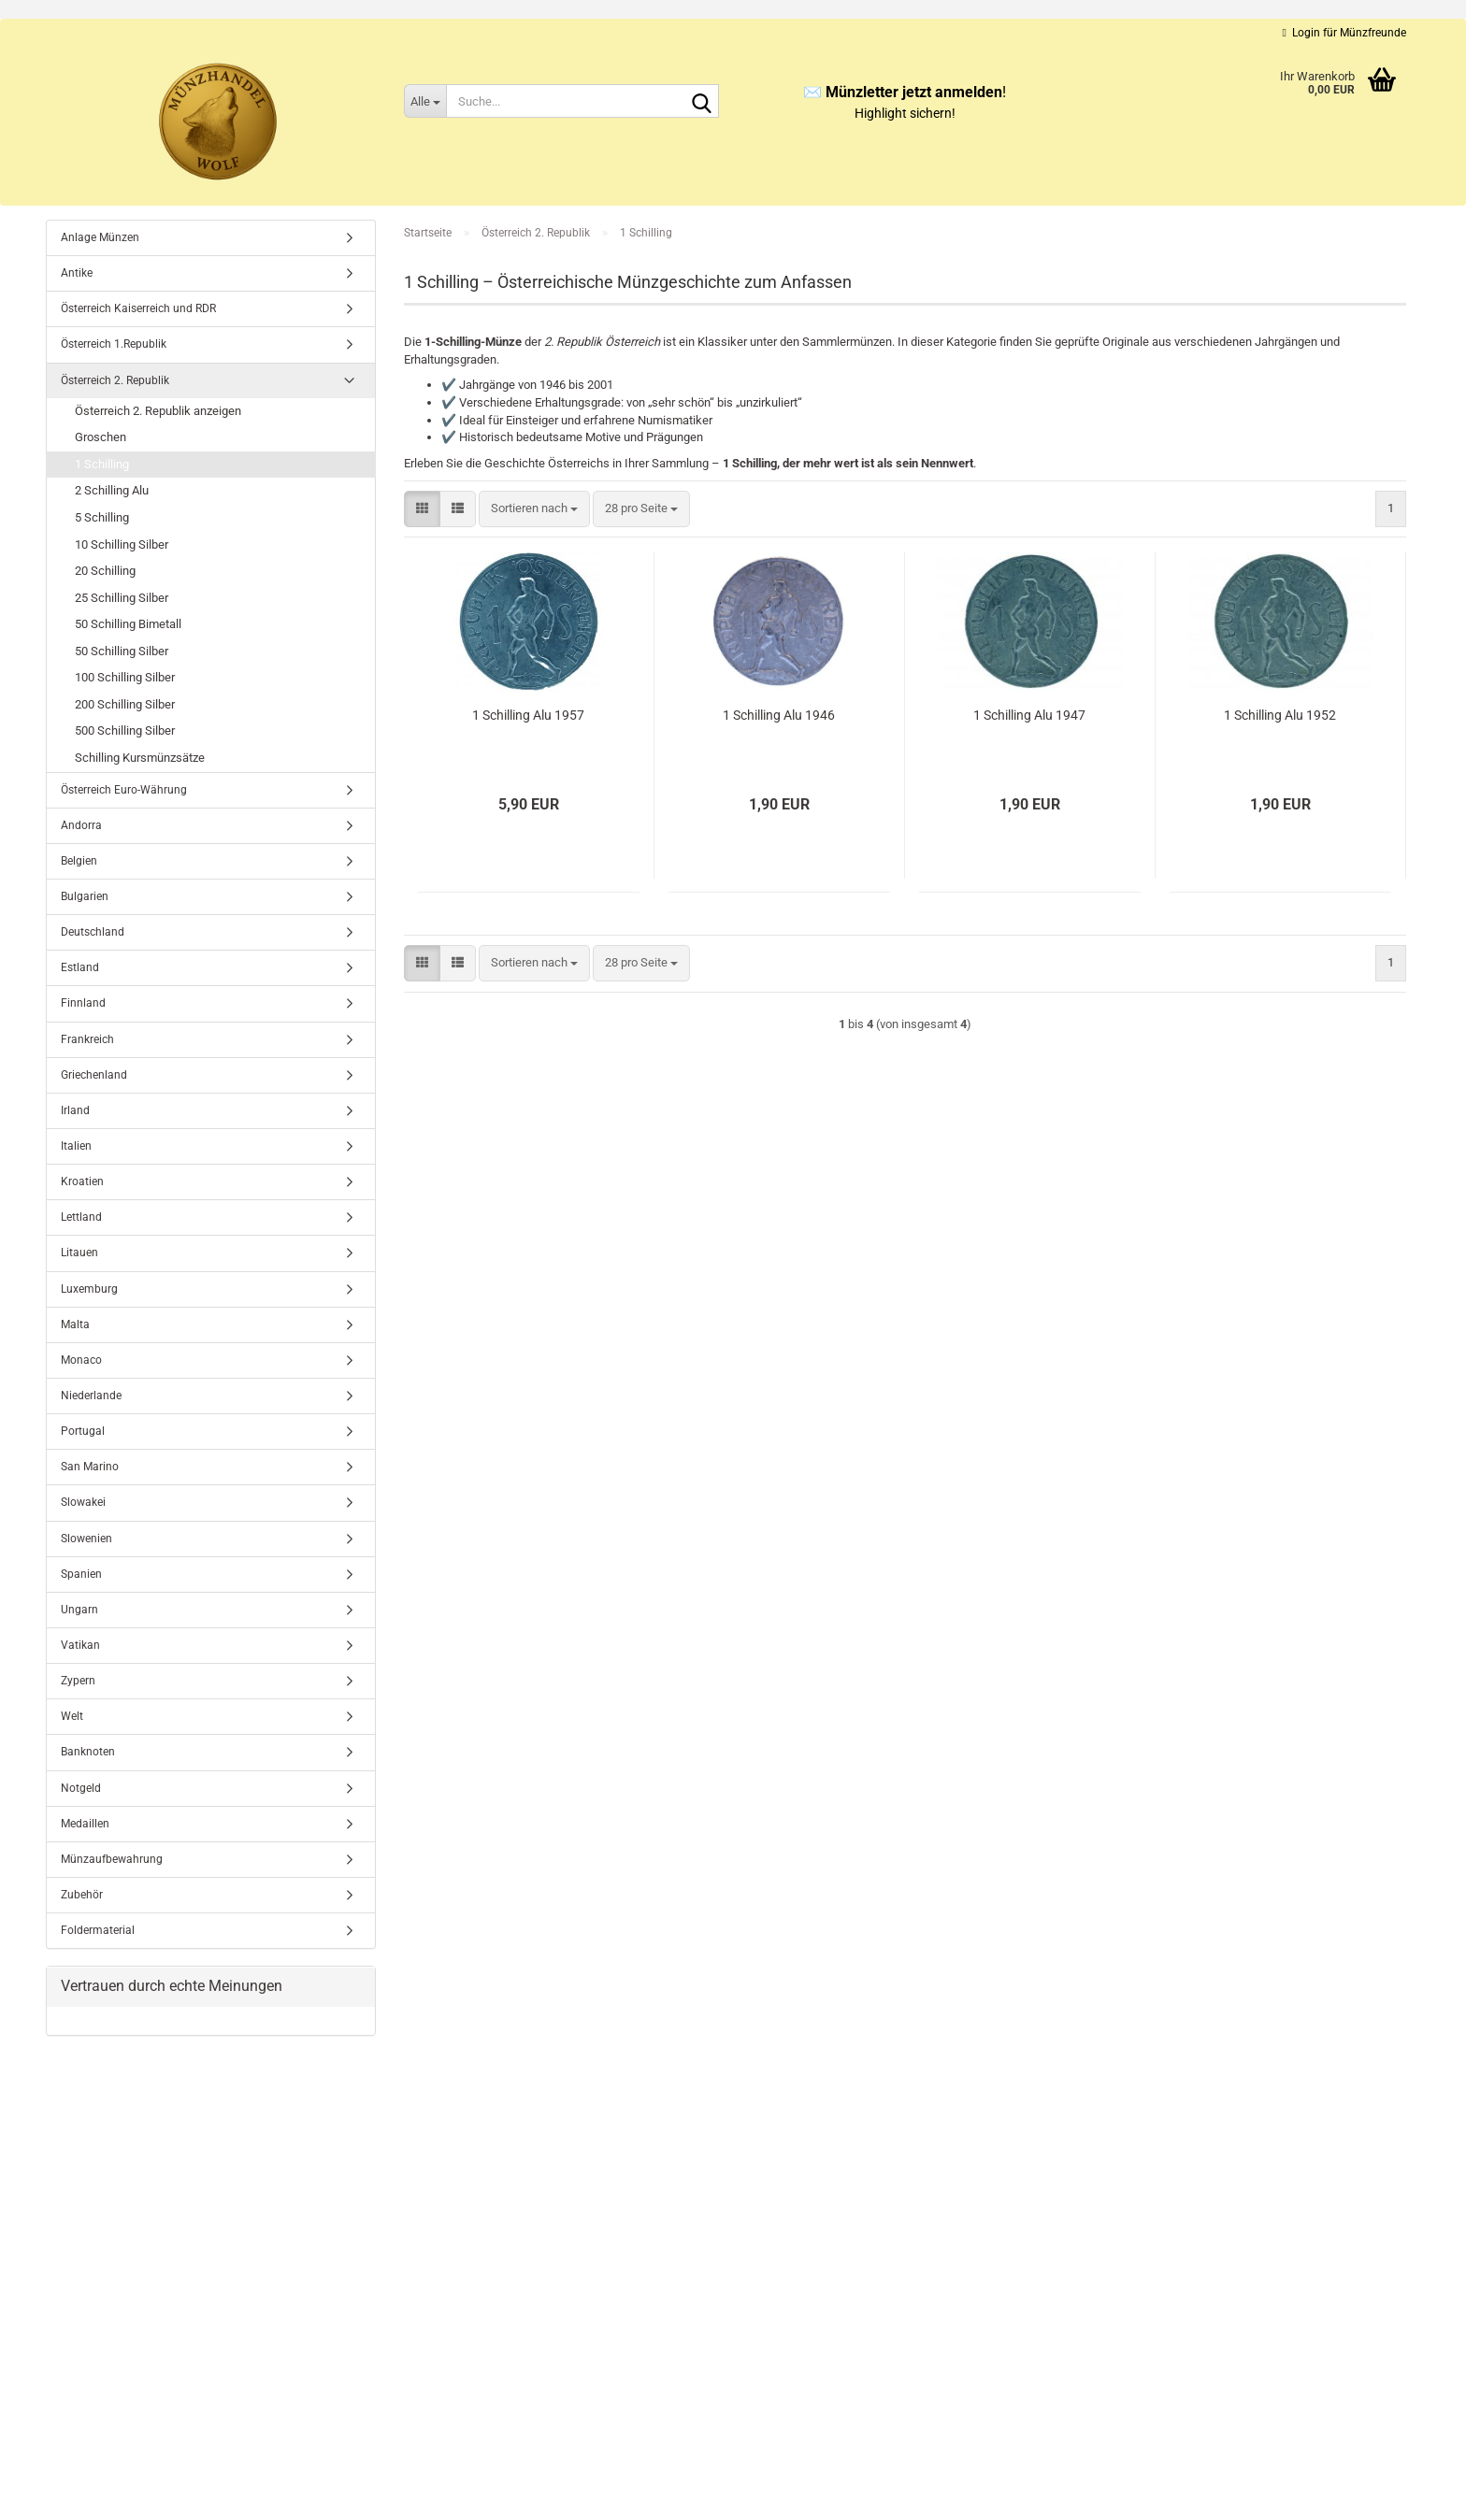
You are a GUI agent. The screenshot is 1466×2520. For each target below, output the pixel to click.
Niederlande (91, 1395)
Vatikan (80, 1645)
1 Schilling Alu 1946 (779, 715)
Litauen (79, 1252)
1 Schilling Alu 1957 (528, 715)
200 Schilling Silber (125, 704)
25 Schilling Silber (121, 598)
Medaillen (85, 1823)
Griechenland (94, 1074)
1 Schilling (102, 464)
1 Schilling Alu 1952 (1280, 715)
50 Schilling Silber (121, 651)
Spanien (81, 1574)
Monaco (81, 1360)
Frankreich (87, 1039)
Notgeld (81, 1788)
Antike (77, 272)
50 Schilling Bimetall (128, 624)
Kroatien (82, 1181)
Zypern (78, 1680)
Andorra (81, 825)
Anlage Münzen (100, 237)
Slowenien (86, 1538)
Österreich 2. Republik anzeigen (158, 411)
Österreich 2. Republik (115, 380)
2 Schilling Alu (112, 490)
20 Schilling (105, 571)
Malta (75, 1324)
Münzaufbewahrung (112, 1859)
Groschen (100, 437)
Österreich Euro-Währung (124, 789)
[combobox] (534, 509)
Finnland (83, 1002)
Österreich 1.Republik (113, 344)
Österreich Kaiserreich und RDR (138, 308)
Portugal (83, 1431)
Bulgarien (84, 896)
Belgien (79, 860)
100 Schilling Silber (125, 677)
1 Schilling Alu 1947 (1029, 715)
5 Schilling (102, 517)
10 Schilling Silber (121, 544)
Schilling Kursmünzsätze (140, 758)
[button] (422, 509)
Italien (76, 1146)
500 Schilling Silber (125, 730)
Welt (72, 1716)
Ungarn (79, 1609)
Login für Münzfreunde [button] (1344, 32)
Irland (75, 1110)
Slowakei (83, 1502)
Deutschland (92, 931)
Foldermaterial (98, 1930)
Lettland (81, 1217)
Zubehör (82, 1894)
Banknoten (88, 1751)
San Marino (90, 1466)
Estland (80, 967)
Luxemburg (89, 1289)
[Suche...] (425, 101)
